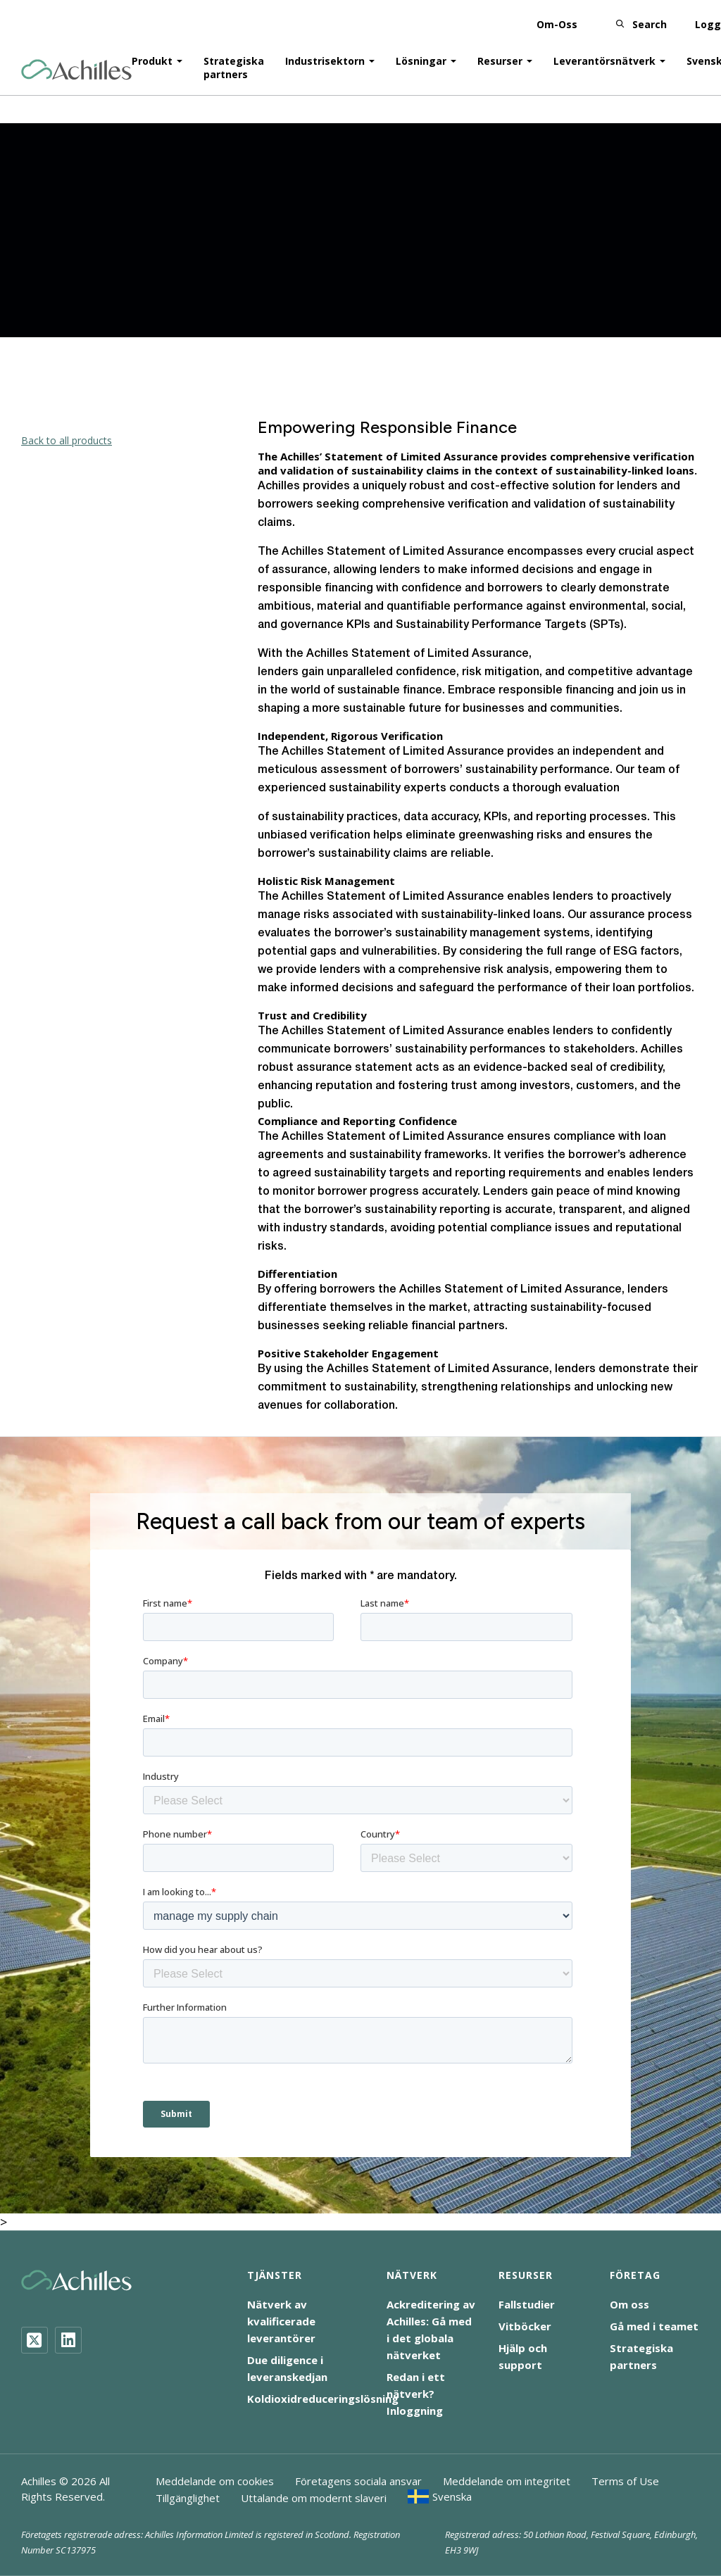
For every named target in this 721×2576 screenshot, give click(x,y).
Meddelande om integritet (506, 2481)
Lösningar (421, 57)
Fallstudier (527, 2304)
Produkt (152, 57)
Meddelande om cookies (215, 2481)
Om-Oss (557, 20)
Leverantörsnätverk (604, 57)
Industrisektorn (325, 57)
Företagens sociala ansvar (358, 2481)
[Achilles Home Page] (76, 66)
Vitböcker (525, 2326)
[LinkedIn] (68, 2340)
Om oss (629, 2304)
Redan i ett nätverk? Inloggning (416, 2394)
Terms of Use (625, 2481)
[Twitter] (34, 2340)
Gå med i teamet (654, 2326)
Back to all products (66, 440)
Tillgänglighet (188, 2498)
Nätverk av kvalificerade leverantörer (281, 2321)
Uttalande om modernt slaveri (314, 2498)
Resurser (499, 57)
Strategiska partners (233, 64)
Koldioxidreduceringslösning (323, 2399)
